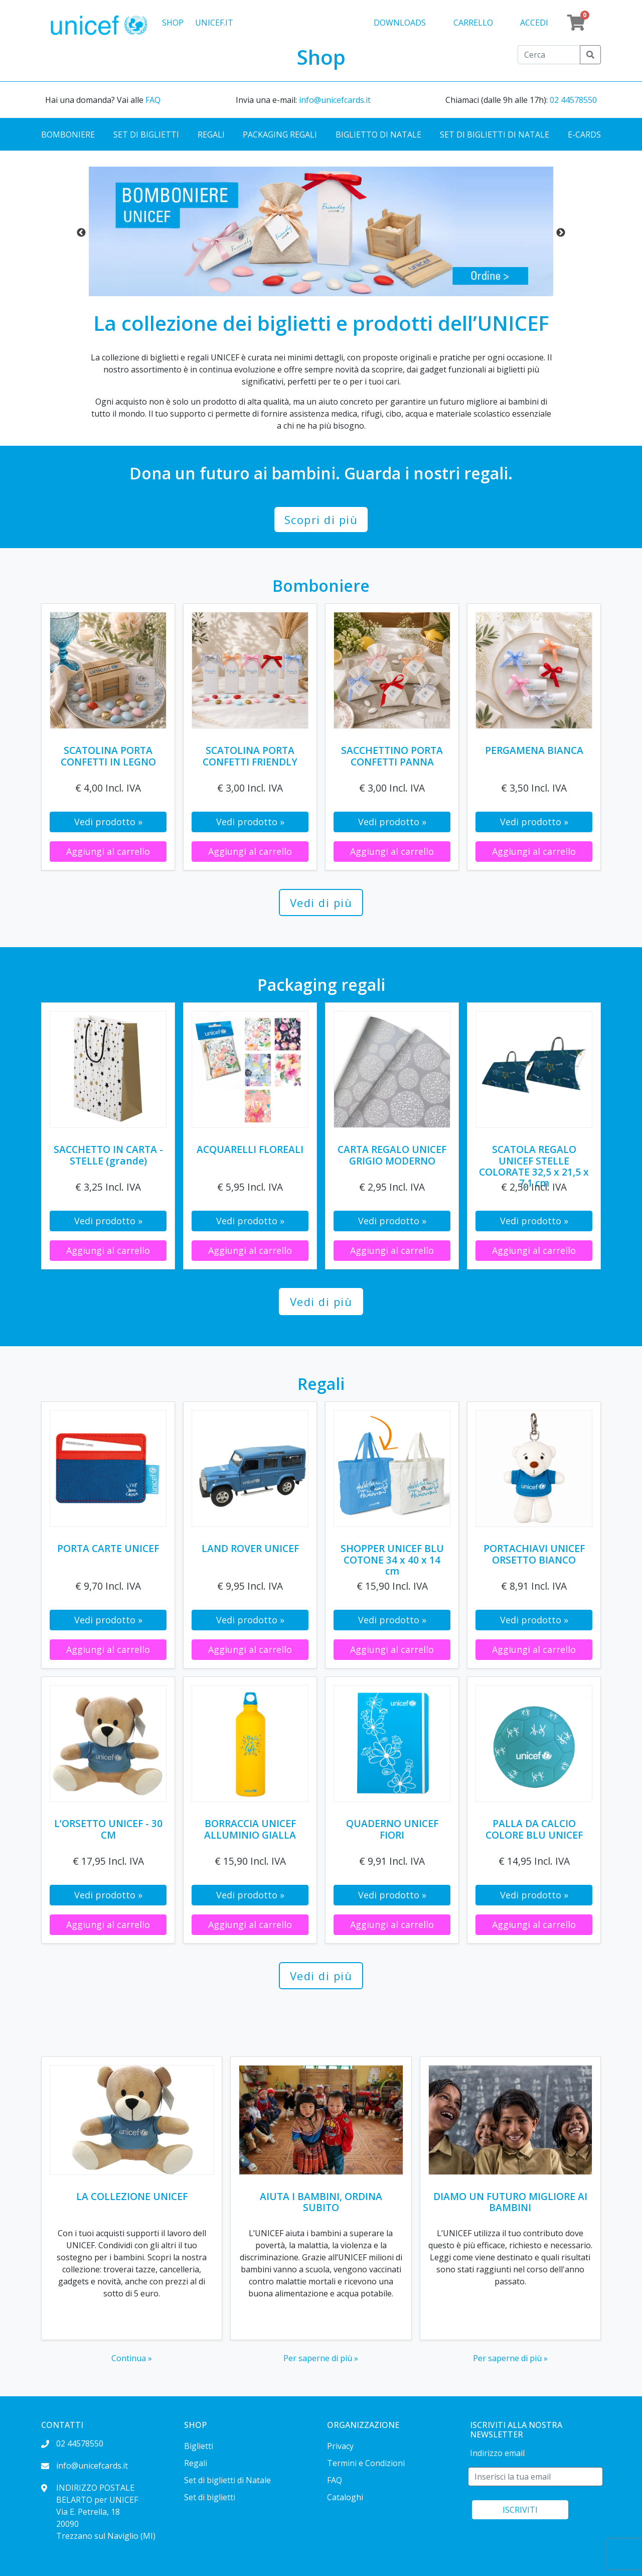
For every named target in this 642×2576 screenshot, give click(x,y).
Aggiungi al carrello (108, 851)
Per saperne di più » (320, 2358)
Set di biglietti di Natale (494, 134)
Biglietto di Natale (378, 134)
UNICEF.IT (214, 22)
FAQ (152, 99)
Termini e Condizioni (366, 2463)
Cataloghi (345, 2497)
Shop (173, 22)
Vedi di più (321, 902)
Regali (211, 134)
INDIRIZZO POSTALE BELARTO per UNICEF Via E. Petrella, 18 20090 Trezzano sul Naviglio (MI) (98, 2511)
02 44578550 (573, 99)
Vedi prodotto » (108, 822)
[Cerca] (549, 54)
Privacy (340, 2446)
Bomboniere (68, 134)
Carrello (473, 22)
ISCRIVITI (520, 2509)
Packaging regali (280, 134)
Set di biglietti (146, 134)
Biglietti (198, 2446)
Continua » (131, 2358)
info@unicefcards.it (335, 99)
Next (561, 233)
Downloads (400, 22)
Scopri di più (321, 519)
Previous (81, 233)
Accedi (534, 22)
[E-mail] (535, 2476)
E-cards (584, 134)
